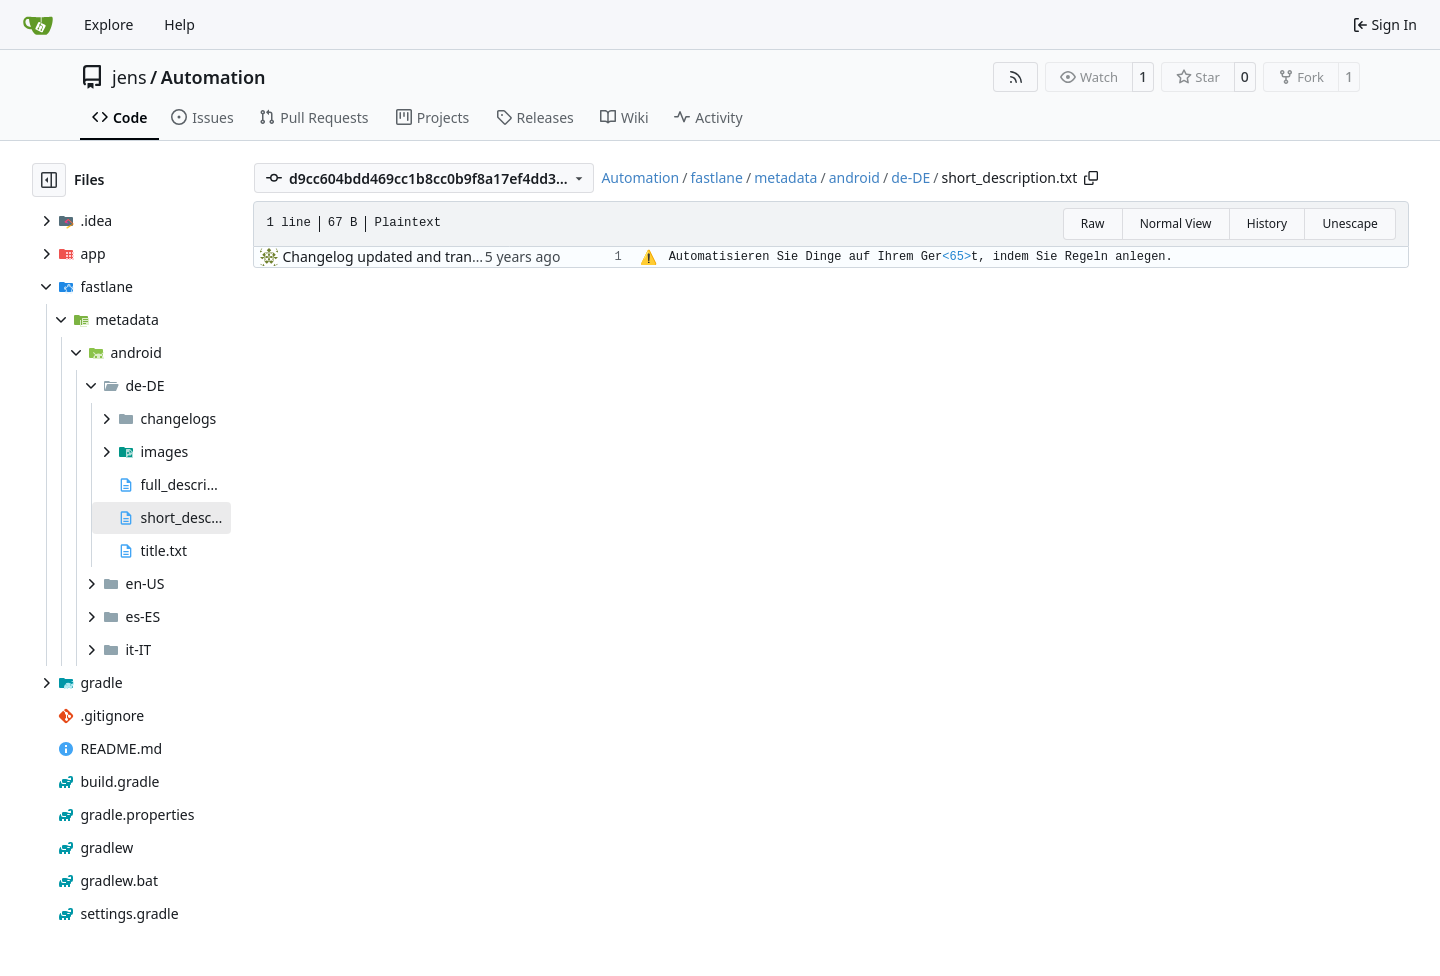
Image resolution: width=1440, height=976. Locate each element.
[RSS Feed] (1016, 77)
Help (179, 24)
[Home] (38, 25)
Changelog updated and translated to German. (435, 256)
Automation (213, 77)
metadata (785, 177)
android (854, 177)
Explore (108, 24)
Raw (1093, 223)
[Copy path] (1091, 178)
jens (129, 77)
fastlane (716, 177)
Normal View (1176, 223)
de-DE (910, 177)
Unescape (1349, 223)
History (1267, 223)
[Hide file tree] (49, 180)
